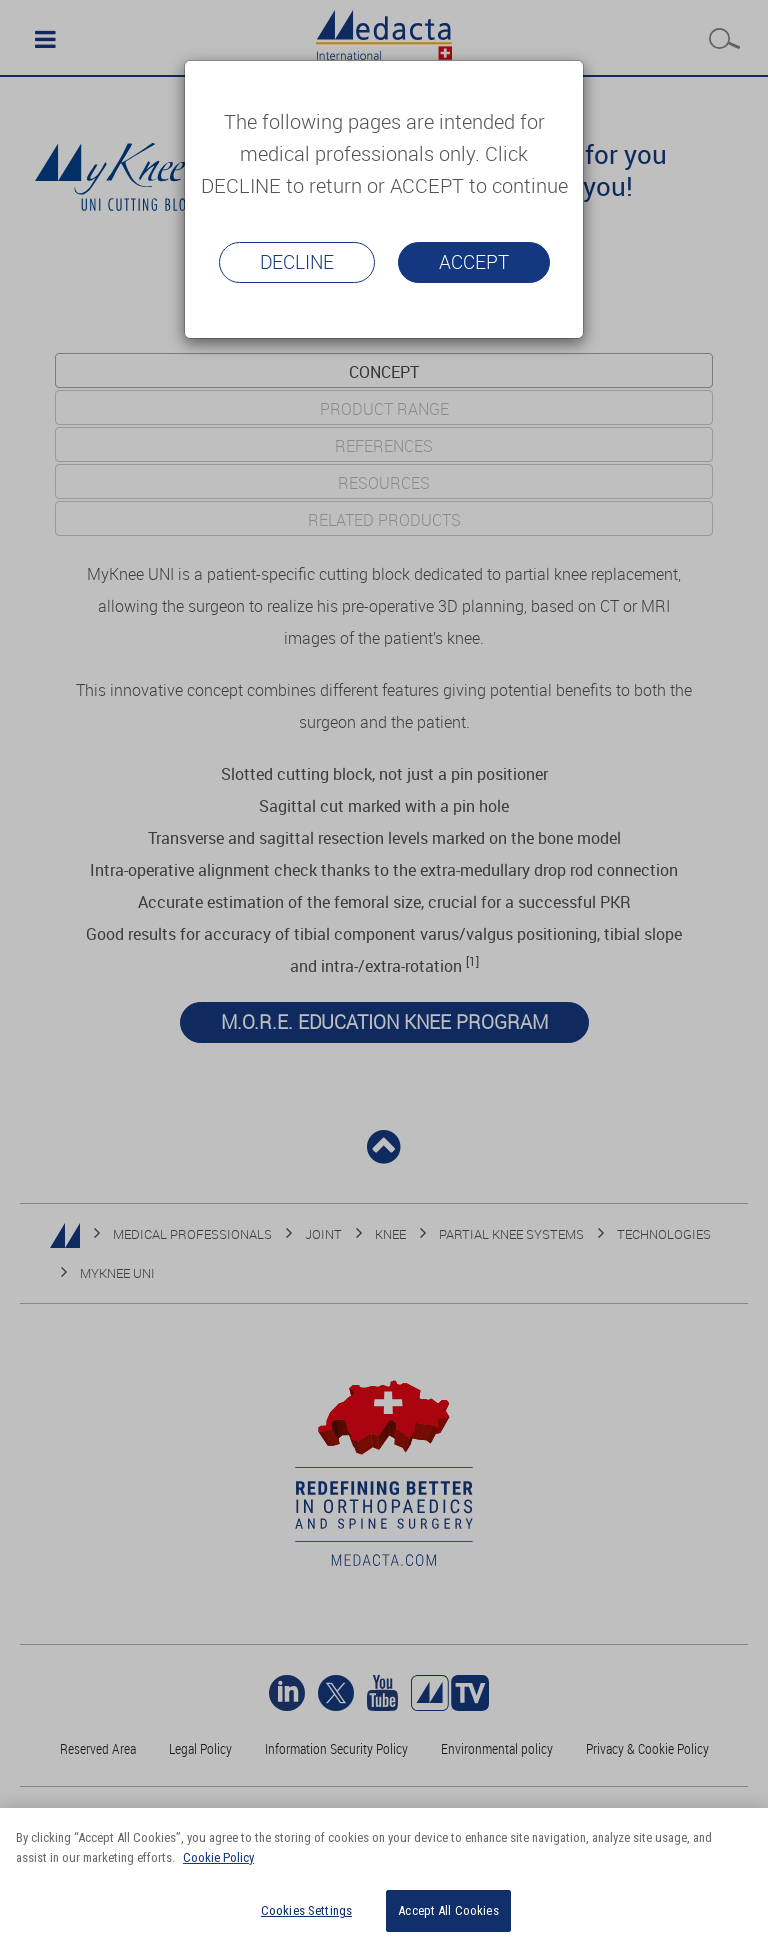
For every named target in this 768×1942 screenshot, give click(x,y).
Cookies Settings (306, 1910)
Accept (474, 262)
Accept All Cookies (448, 1910)
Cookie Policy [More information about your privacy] (218, 1857)
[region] (384, 1875)
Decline (297, 262)
